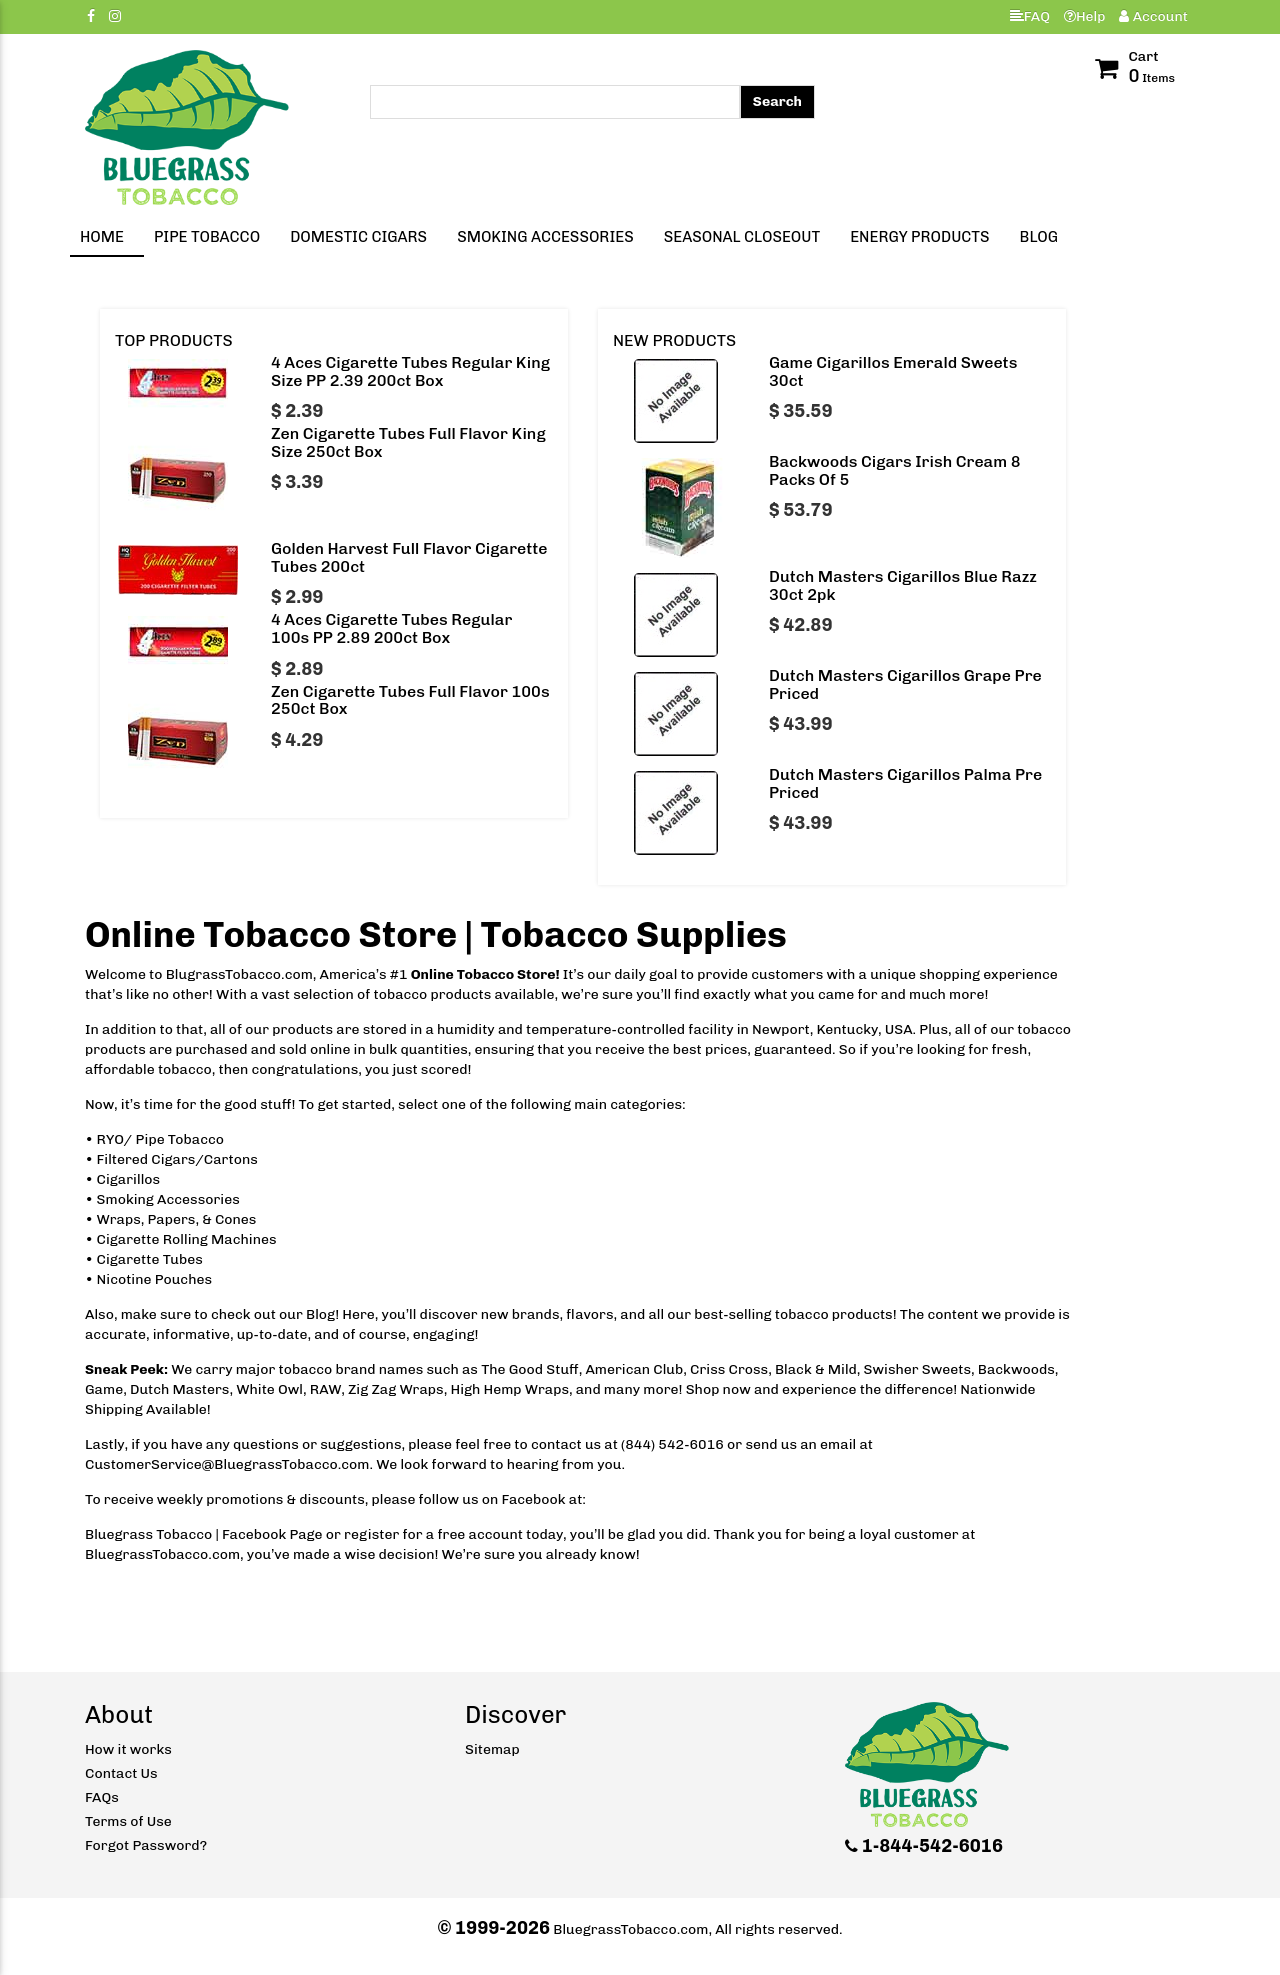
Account (1153, 16)
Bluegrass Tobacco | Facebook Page (204, 1534)
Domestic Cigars (358, 237)
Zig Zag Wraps (396, 1389)
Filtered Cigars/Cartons (177, 1159)
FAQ (1030, 16)
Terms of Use (128, 1821)
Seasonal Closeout (742, 237)
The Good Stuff (530, 1369)
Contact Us (121, 1773)
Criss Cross (729, 1369)
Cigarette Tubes (150, 1259)
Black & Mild (816, 1369)
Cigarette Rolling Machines (187, 1239)
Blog (1039, 237)
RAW (325, 1389)
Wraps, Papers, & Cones (177, 1219)
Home (102, 237)
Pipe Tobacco (207, 237)
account (496, 1534)
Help (1085, 16)
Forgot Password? (146, 1845)
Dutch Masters (180, 1389)
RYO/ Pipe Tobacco (160, 1139)
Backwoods (1016, 1369)
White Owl (269, 1389)
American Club (634, 1369)
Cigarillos (129, 1179)
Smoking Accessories (545, 237)
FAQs (102, 1797)
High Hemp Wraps (509, 1389)
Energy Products (919, 237)
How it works (128, 1749)
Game (104, 1389)
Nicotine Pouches (154, 1279)
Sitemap (492, 1749)
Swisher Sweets (917, 1369)
